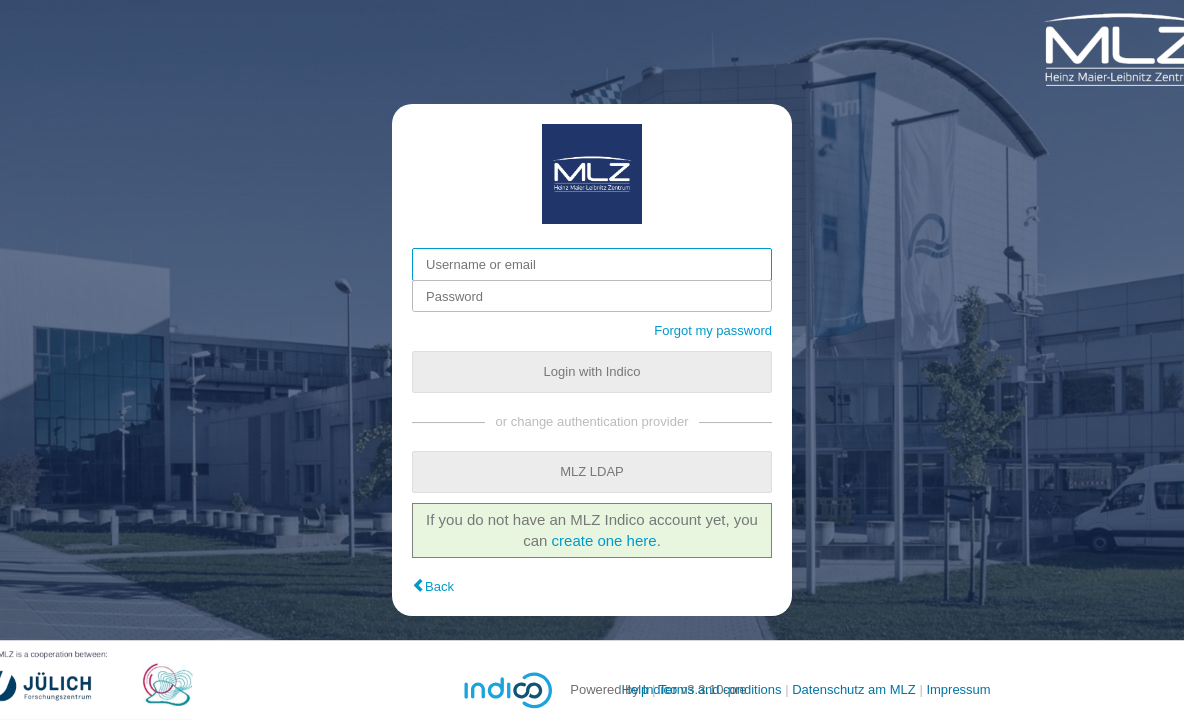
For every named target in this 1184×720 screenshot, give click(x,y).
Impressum (958, 689)
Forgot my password (713, 330)
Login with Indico (592, 371)
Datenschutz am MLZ (854, 689)
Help (635, 689)
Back (439, 586)
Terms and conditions (720, 689)
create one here (604, 540)
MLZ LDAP (592, 471)
